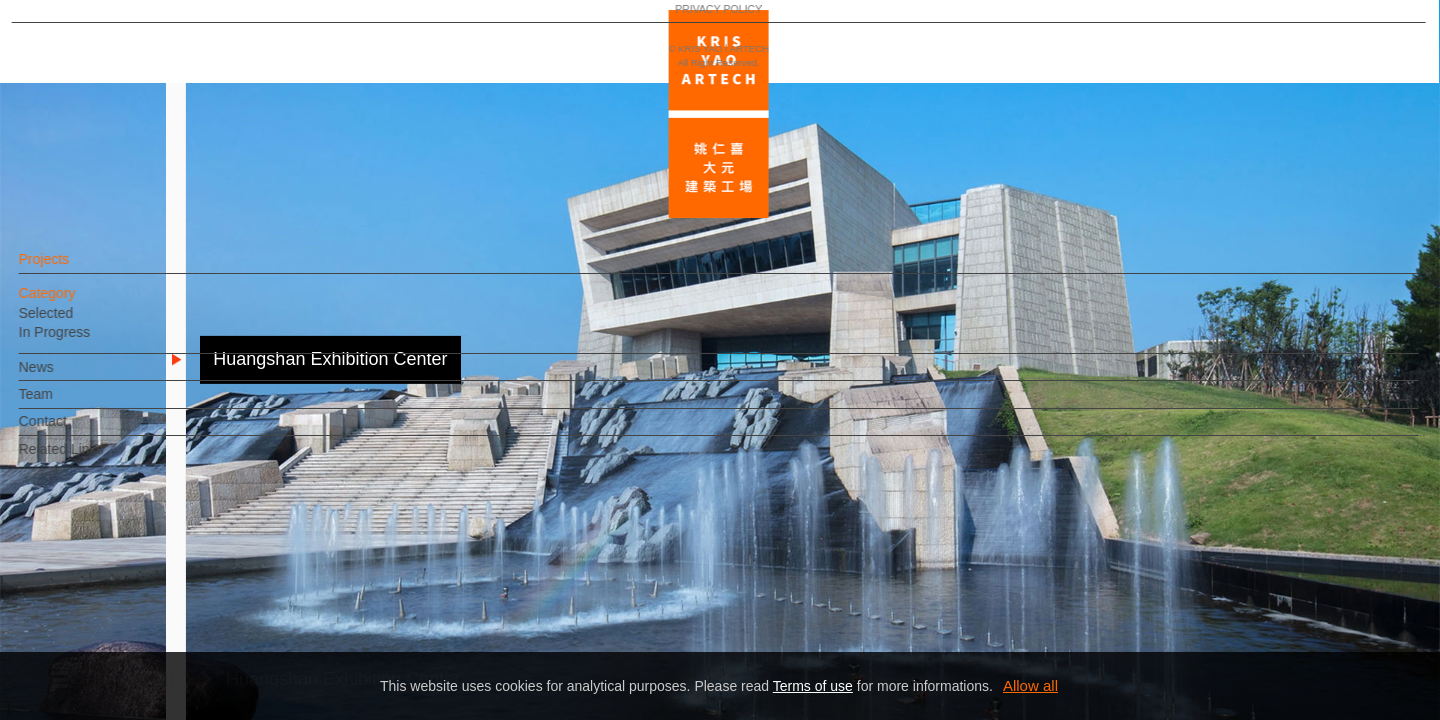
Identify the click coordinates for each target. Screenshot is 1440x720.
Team (70, 404)
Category (81, 303)
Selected (80, 323)
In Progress (89, 342)
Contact (77, 431)
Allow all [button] (1030, 685)
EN (136, 588)
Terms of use (813, 686)
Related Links (95, 459)
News (70, 377)
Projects (78, 269)
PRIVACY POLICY (102, 646)
